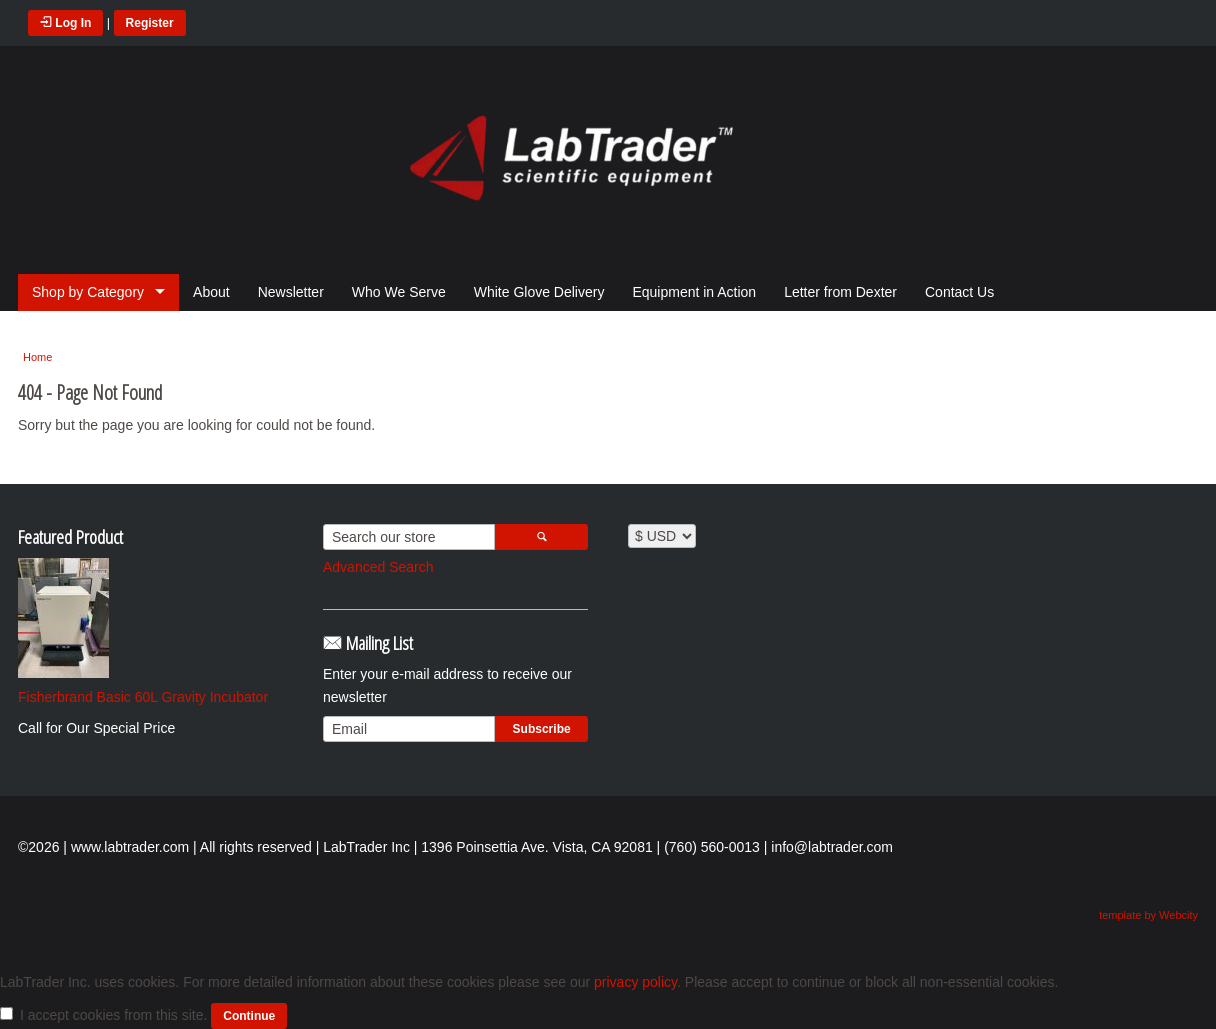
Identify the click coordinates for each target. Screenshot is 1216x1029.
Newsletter (291, 292)
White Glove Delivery (539, 292)
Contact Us (959, 292)
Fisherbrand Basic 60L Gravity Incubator (143, 697)
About (211, 292)
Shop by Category (88, 292)
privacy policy (635, 982)
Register (150, 23)
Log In (65, 23)
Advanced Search (378, 567)
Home (37, 357)
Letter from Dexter (840, 292)
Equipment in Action (694, 292)
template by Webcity (1148, 915)
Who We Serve (399, 292)
